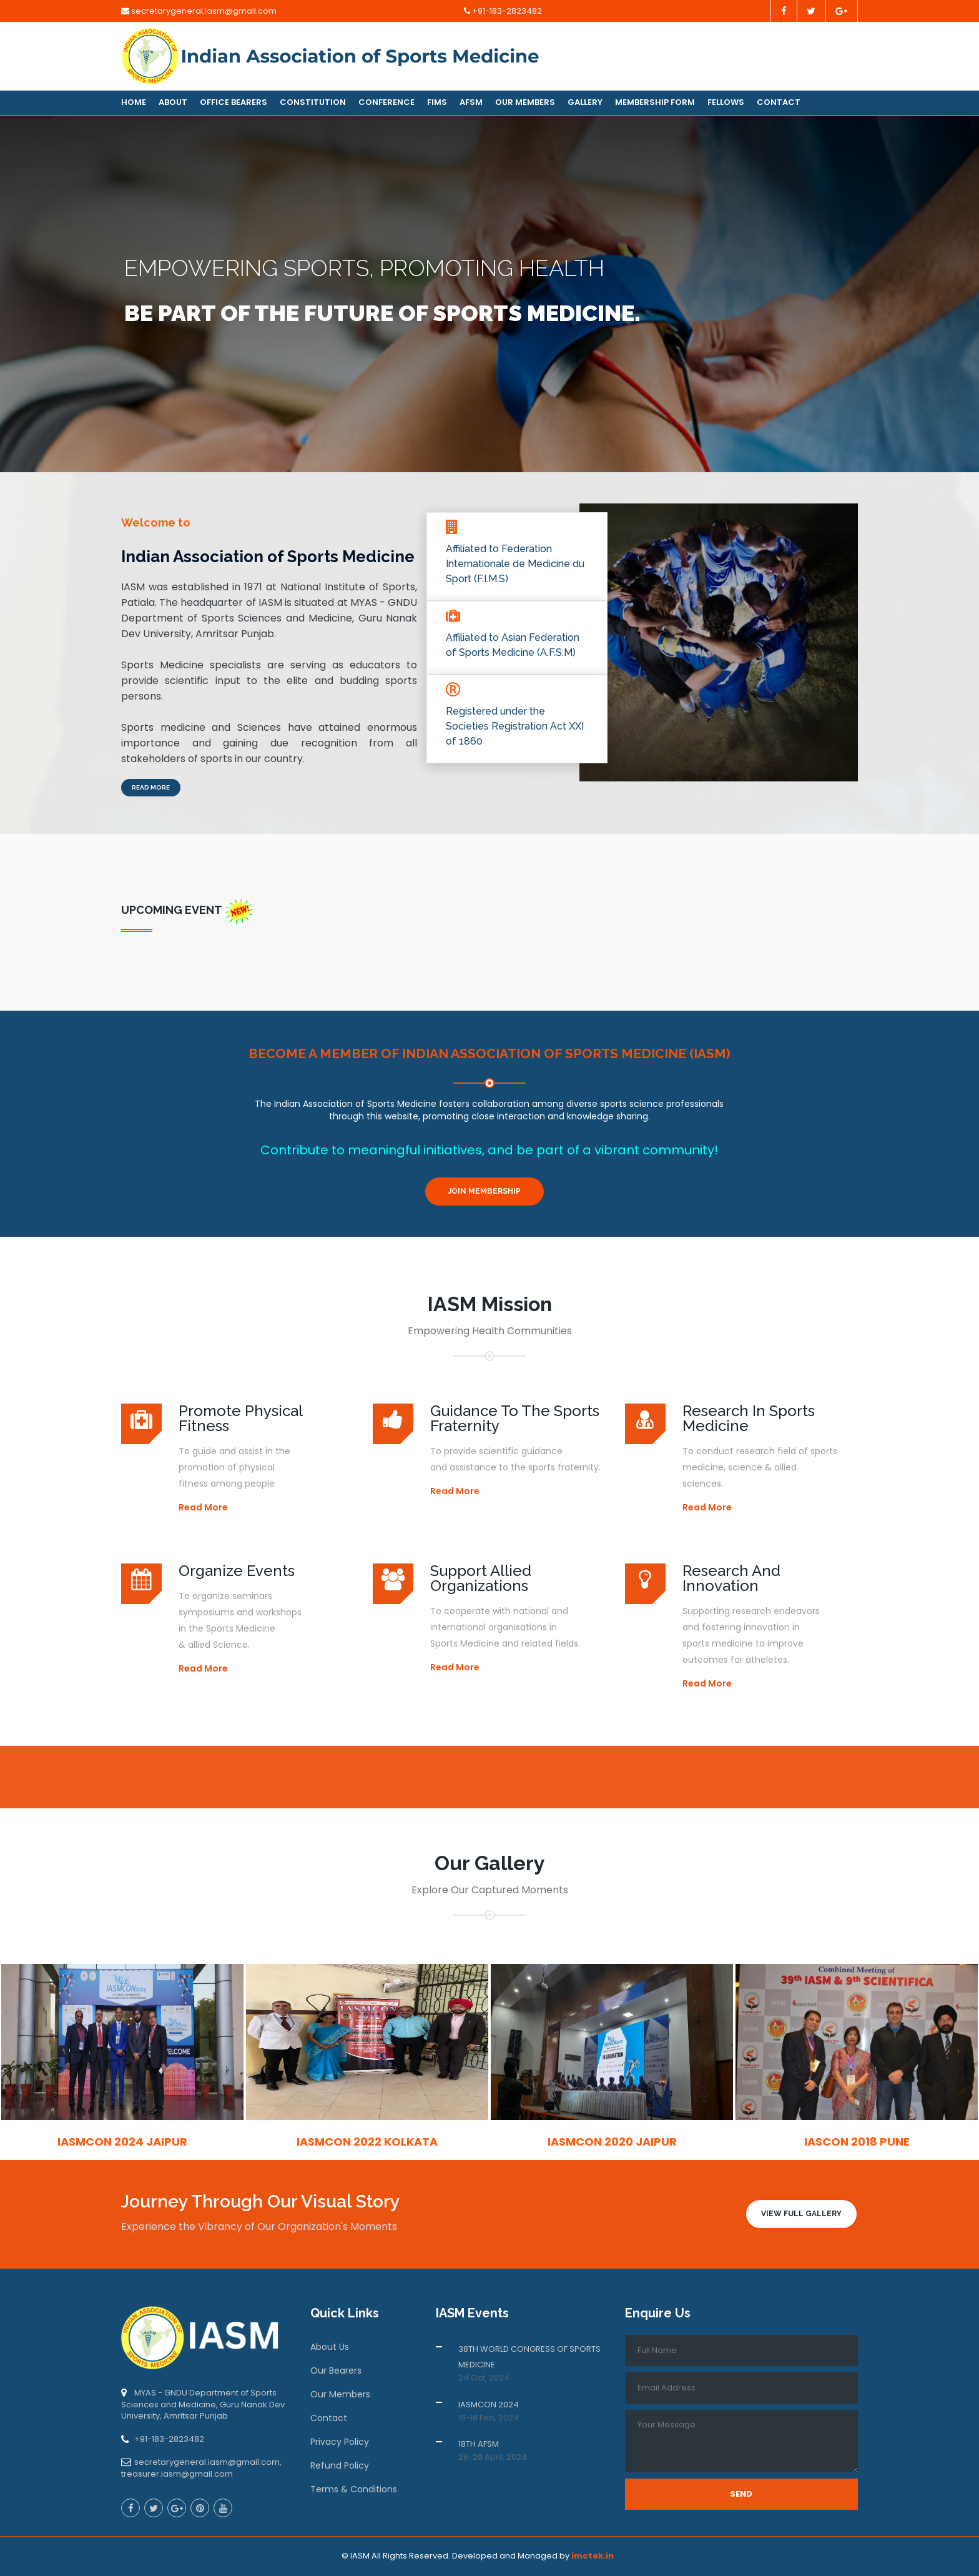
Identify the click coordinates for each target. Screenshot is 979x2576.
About (173, 102)
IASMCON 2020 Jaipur (612, 2141)
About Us (329, 2347)
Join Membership (484, 1191)
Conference (386, 102)
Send (741, 2494)
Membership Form (655, 102)
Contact (778, 102)
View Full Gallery (801, 2213)
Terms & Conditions (353, 2489)
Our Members (525, 102)
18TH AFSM (478, 2444)
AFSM (471, 102)
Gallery (585, 102)
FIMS (437, 102)
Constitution (313, 102)
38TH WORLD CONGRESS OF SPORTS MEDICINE (529, 2356)
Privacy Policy (339, 2441)
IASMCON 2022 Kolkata (367, 2141)
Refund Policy (339, 2465)
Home (133, 102)
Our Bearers (336, 2370)
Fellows (725, 102)
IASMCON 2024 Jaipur (122, 2141)
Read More (151, 787)
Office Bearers (233, 102)
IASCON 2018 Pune (857, 2141)
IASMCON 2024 (488, 2404)
